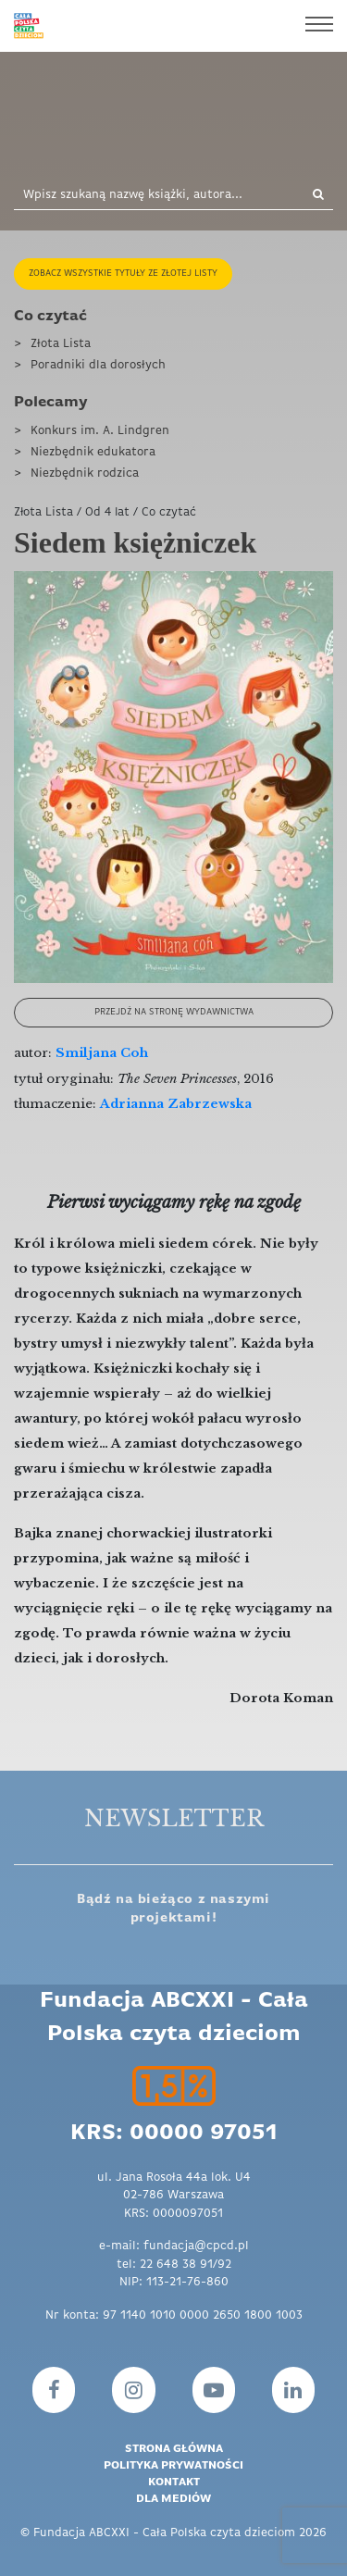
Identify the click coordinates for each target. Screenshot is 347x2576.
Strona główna (174, 2449)
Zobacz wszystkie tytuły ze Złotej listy (123, 273)
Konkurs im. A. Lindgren (100, 431)
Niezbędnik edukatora (93, 452)
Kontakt (174, 2482)
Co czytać (50, 316)
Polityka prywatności (173, 2465)
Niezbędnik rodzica (85, 473)
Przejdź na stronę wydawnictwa (174, 1012)
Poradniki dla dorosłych (98, 365)
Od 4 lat (107, 512)
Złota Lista (61, 344)
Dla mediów (173, 2499)
